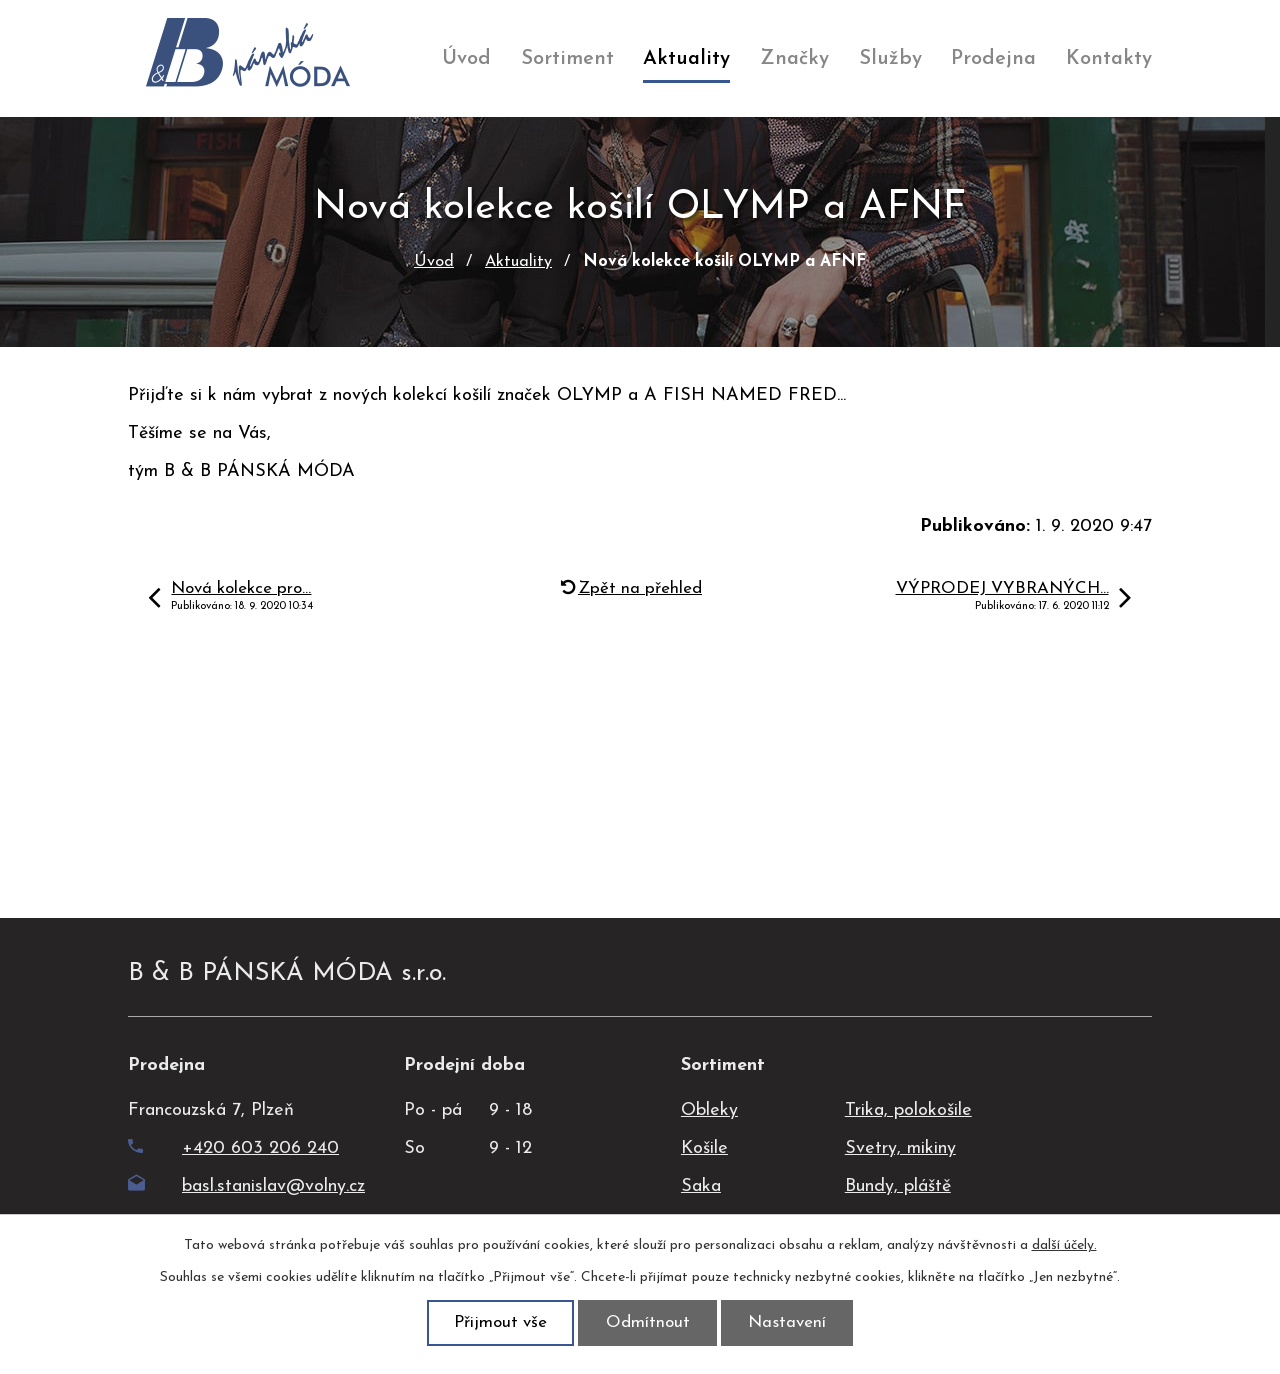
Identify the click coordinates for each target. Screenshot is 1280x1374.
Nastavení (787, 1322)
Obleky (709, 1110)
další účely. (1064, 1245)
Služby (890, 59)
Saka (701, 1186)
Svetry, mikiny (900, 1148)
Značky (794, 59)
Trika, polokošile (908, 1110)
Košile (704, 1148)
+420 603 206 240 (233, 1148)
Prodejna (993, 59)
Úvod (466, 59)
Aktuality (686, 59)
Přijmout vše (500, 1322)
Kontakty (1109, 59)
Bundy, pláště (898, 1186)
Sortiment (567, 59)
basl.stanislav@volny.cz (246, 1186)
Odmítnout (648, 1322)
